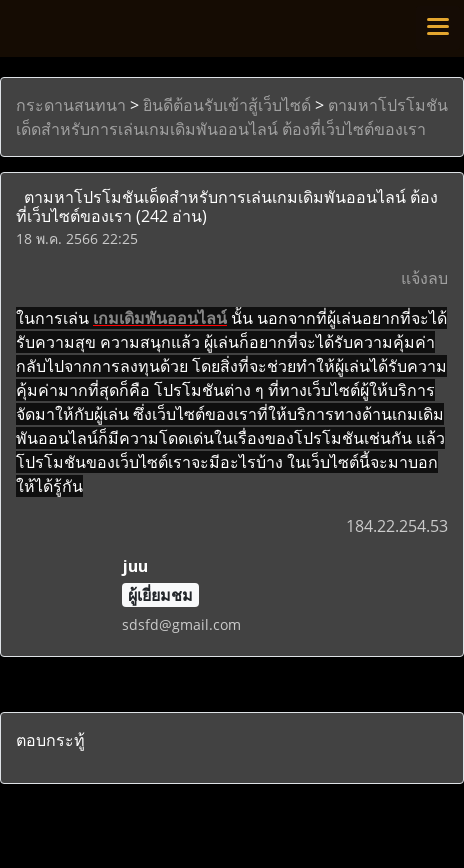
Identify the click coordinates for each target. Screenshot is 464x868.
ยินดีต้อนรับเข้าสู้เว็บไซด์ (227, 105)
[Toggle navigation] (438, 28)
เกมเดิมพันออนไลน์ (160, 318)
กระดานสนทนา (71, 105)
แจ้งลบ (424, 278)
